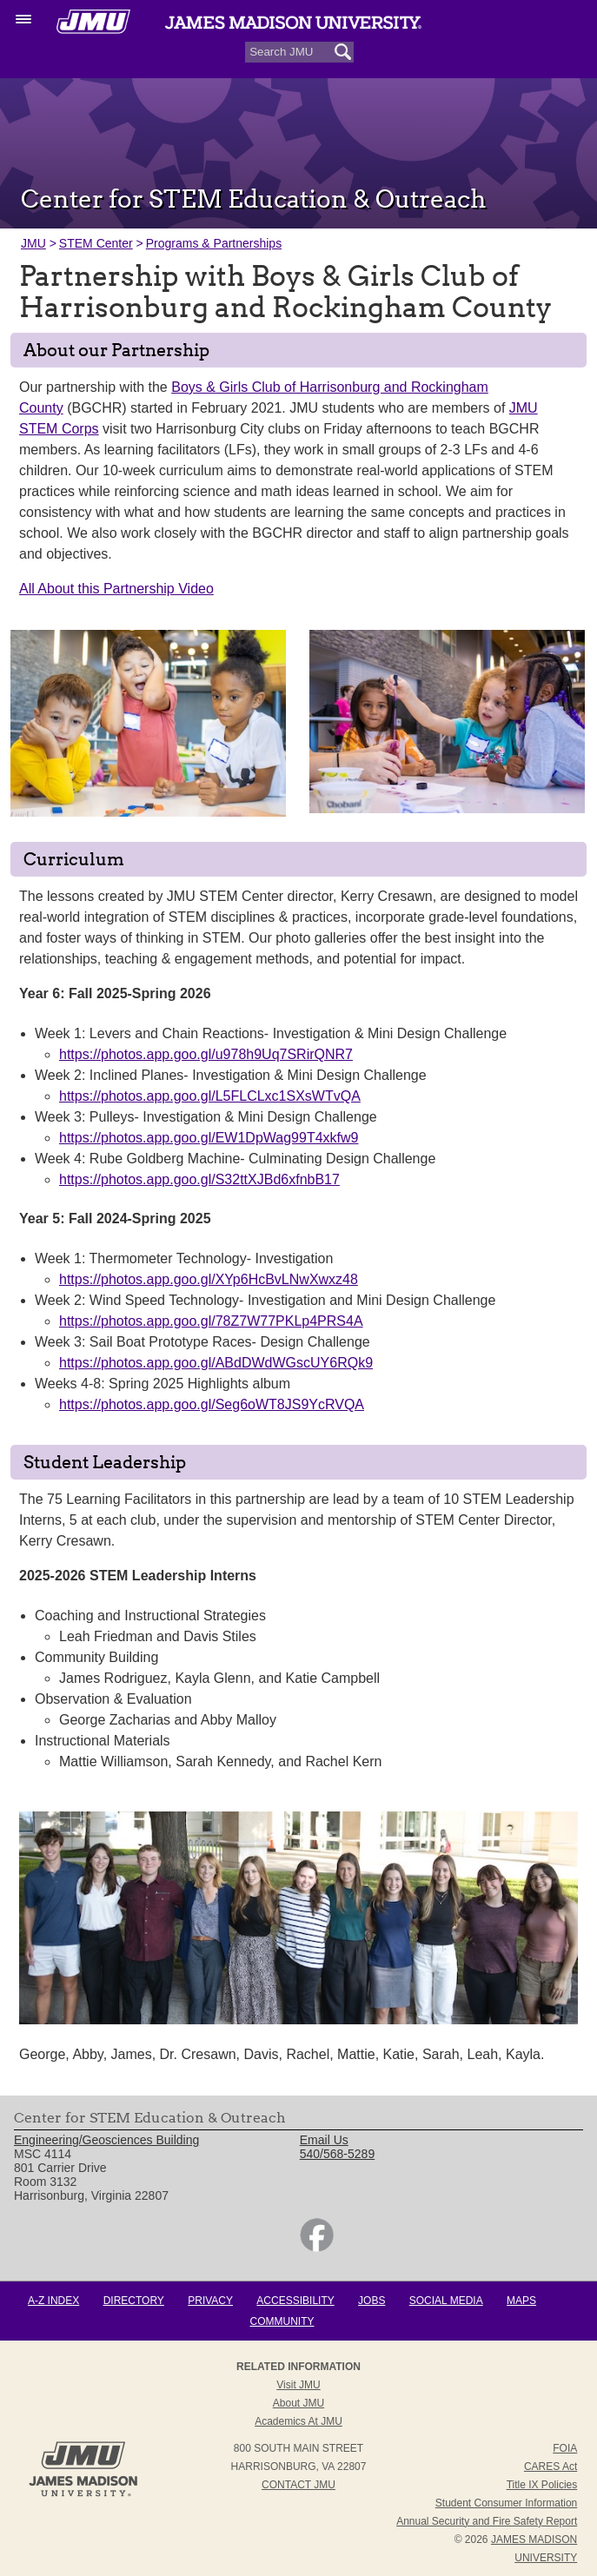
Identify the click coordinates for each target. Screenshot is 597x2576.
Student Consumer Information (506, 2503)
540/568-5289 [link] (337, 2154)
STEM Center (96, 243)
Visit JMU (298, 2385)
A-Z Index (53, 2301)
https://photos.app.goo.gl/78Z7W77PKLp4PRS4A (211, 1321)
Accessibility (295, 2301)
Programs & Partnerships (214, 243)
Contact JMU (298, 2485)
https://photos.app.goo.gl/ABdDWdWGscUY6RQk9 (216, 1362)
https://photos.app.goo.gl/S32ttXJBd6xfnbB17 (199, 1179)
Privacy (210, 2301)
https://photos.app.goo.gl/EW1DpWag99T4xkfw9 (208, 1137)
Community (282, 2321)
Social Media (446, 2301)
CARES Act (550, 2466)
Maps (521, 2301)
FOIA (565, 2448)
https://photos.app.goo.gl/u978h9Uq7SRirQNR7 (206, 1054)
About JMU (298, 2403)
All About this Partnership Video (116, 588)
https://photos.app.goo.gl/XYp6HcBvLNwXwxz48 (208, 1279)
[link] (317, 2248)
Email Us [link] (324, 2140)
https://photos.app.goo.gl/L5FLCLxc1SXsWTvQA (210, 1096)
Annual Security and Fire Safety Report (486, 2521)
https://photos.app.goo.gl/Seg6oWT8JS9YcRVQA (211, 1404)
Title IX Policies (542, 2485)
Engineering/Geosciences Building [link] (106, 2140)
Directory (133, 2301)
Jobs (371, 2301)
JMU (33, 243)
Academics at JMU (298, 2421)
